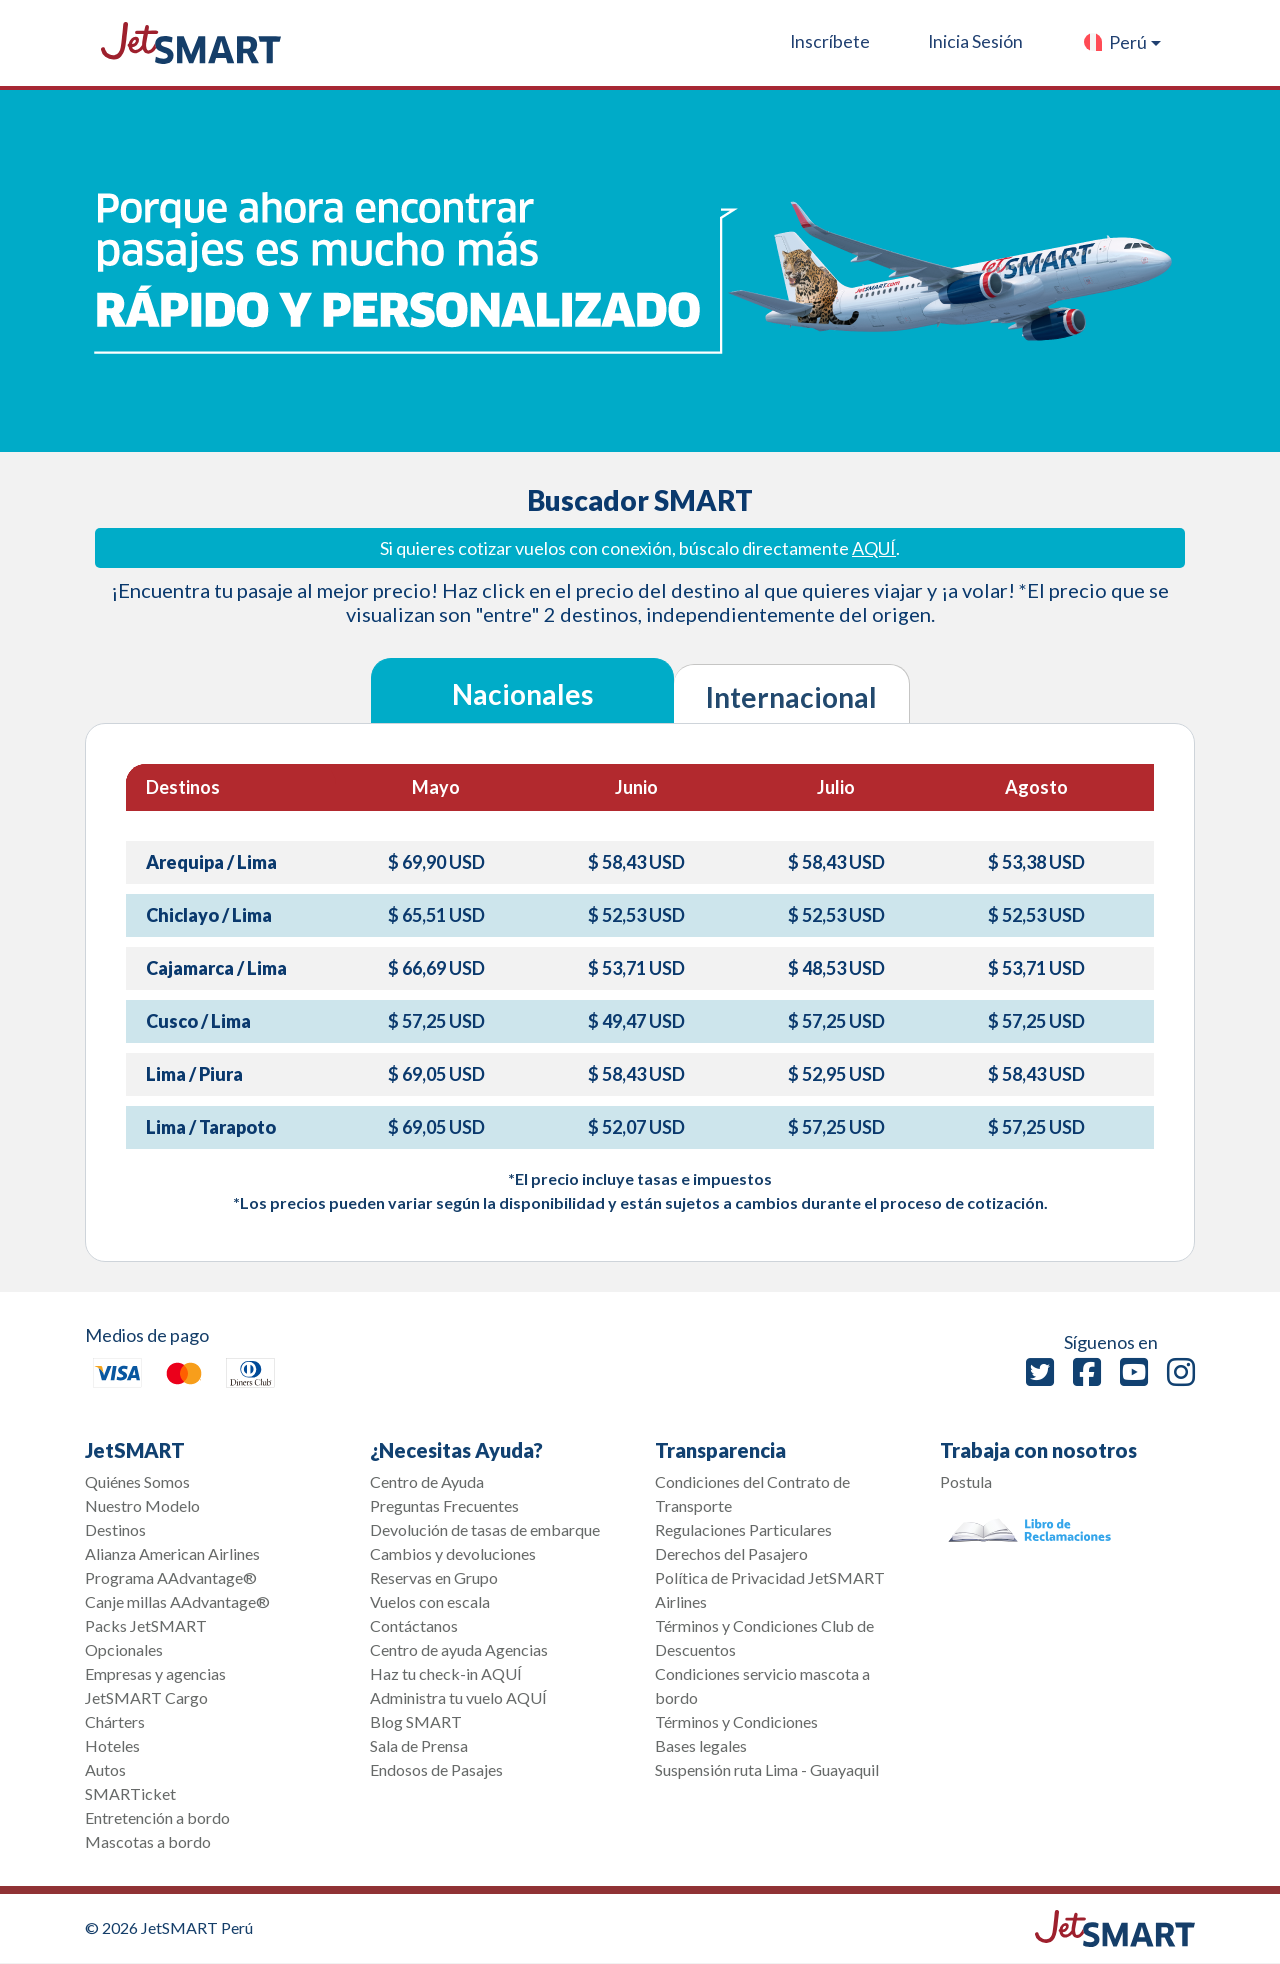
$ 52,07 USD (636, 1127)
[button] (1121, 43)
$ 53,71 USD (636, 968)
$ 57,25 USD (436, 1021)
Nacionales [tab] (522, 694)
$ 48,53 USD (836, 968)
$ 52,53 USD (636, 915)
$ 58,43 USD (636, 862)
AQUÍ (874, 548)
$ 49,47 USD (636, 1021)
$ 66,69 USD (436, 968)
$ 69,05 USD (436, 1074)
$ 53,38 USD (1036, 862)
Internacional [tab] (791, 697)
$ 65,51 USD (436, 915)
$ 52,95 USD (836, 1074)
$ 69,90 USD (436, 862)
